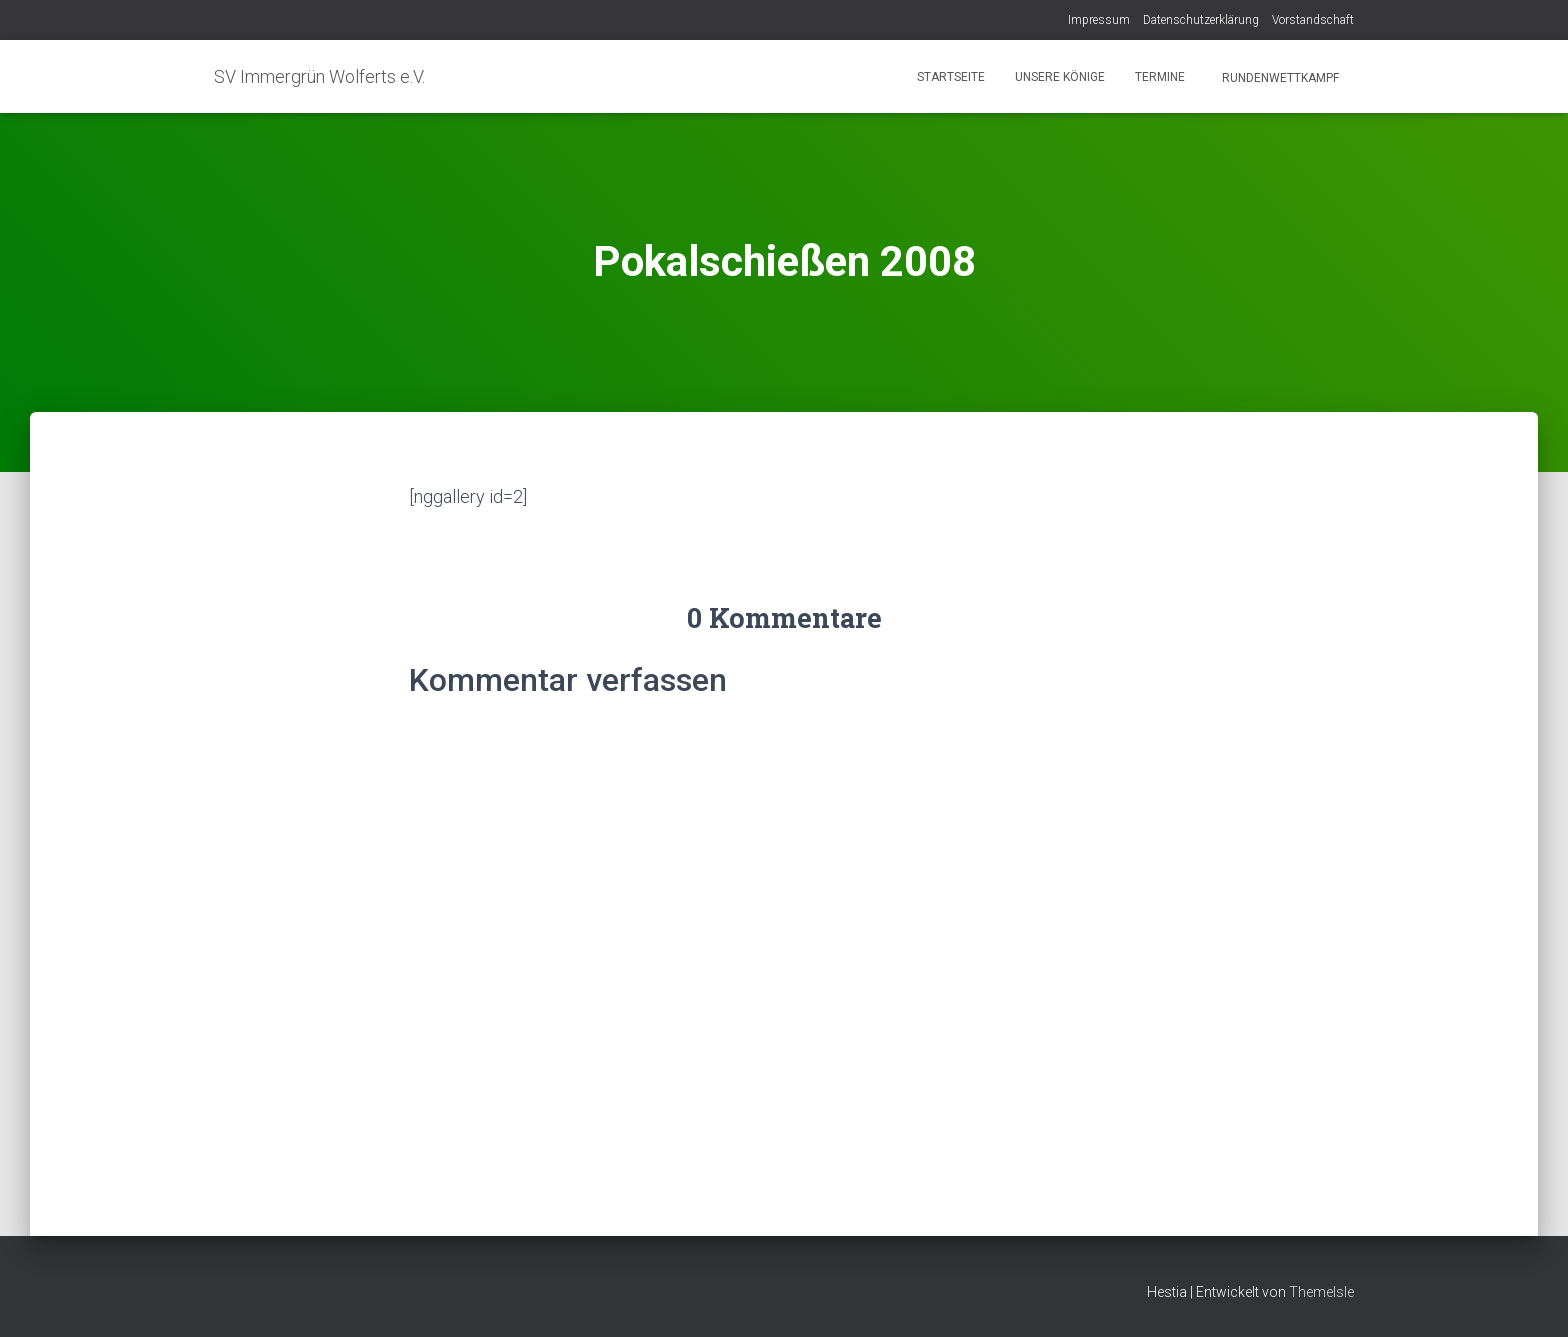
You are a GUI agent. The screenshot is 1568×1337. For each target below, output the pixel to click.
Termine (1160, 77)
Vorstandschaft (1313, 20)
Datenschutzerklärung (1201, 20)
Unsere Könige (1060, 77)
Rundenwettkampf (1279, 78)
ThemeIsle (1321, 1292)
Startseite (951, 77)
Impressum (1099, 20)
